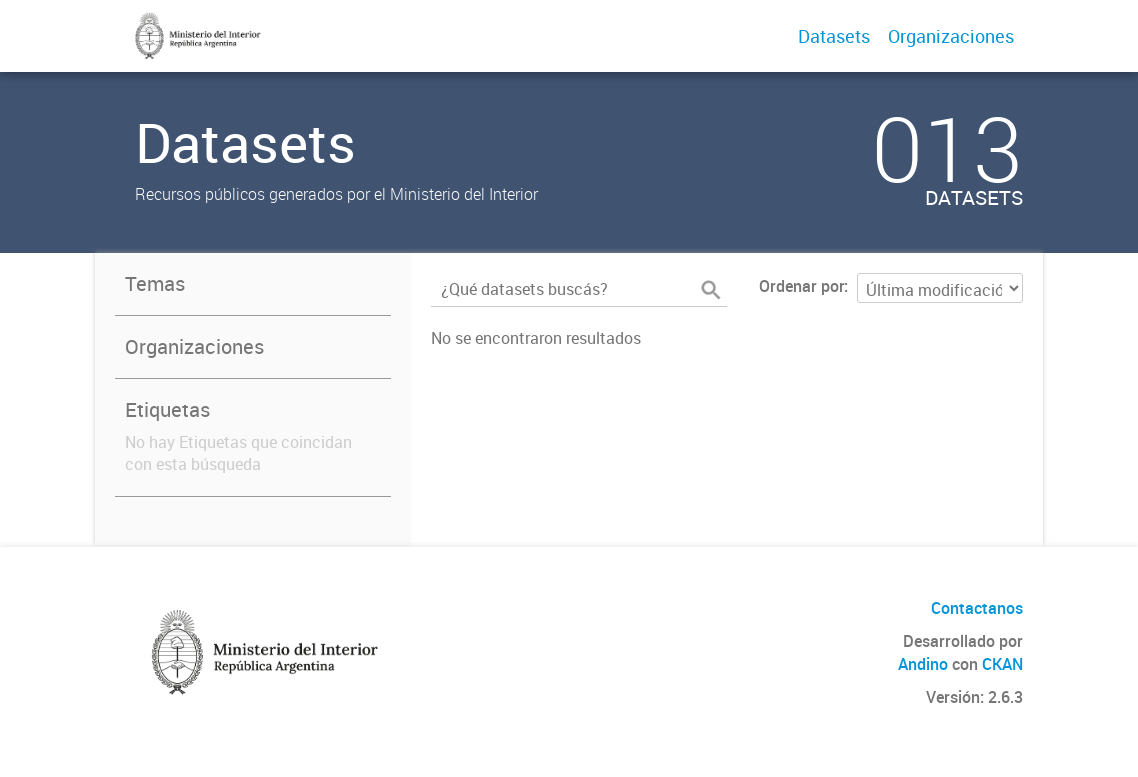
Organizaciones (951, 36)
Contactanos (977, 608)
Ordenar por (801, 286)
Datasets (834, 36)
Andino (923, 664)
